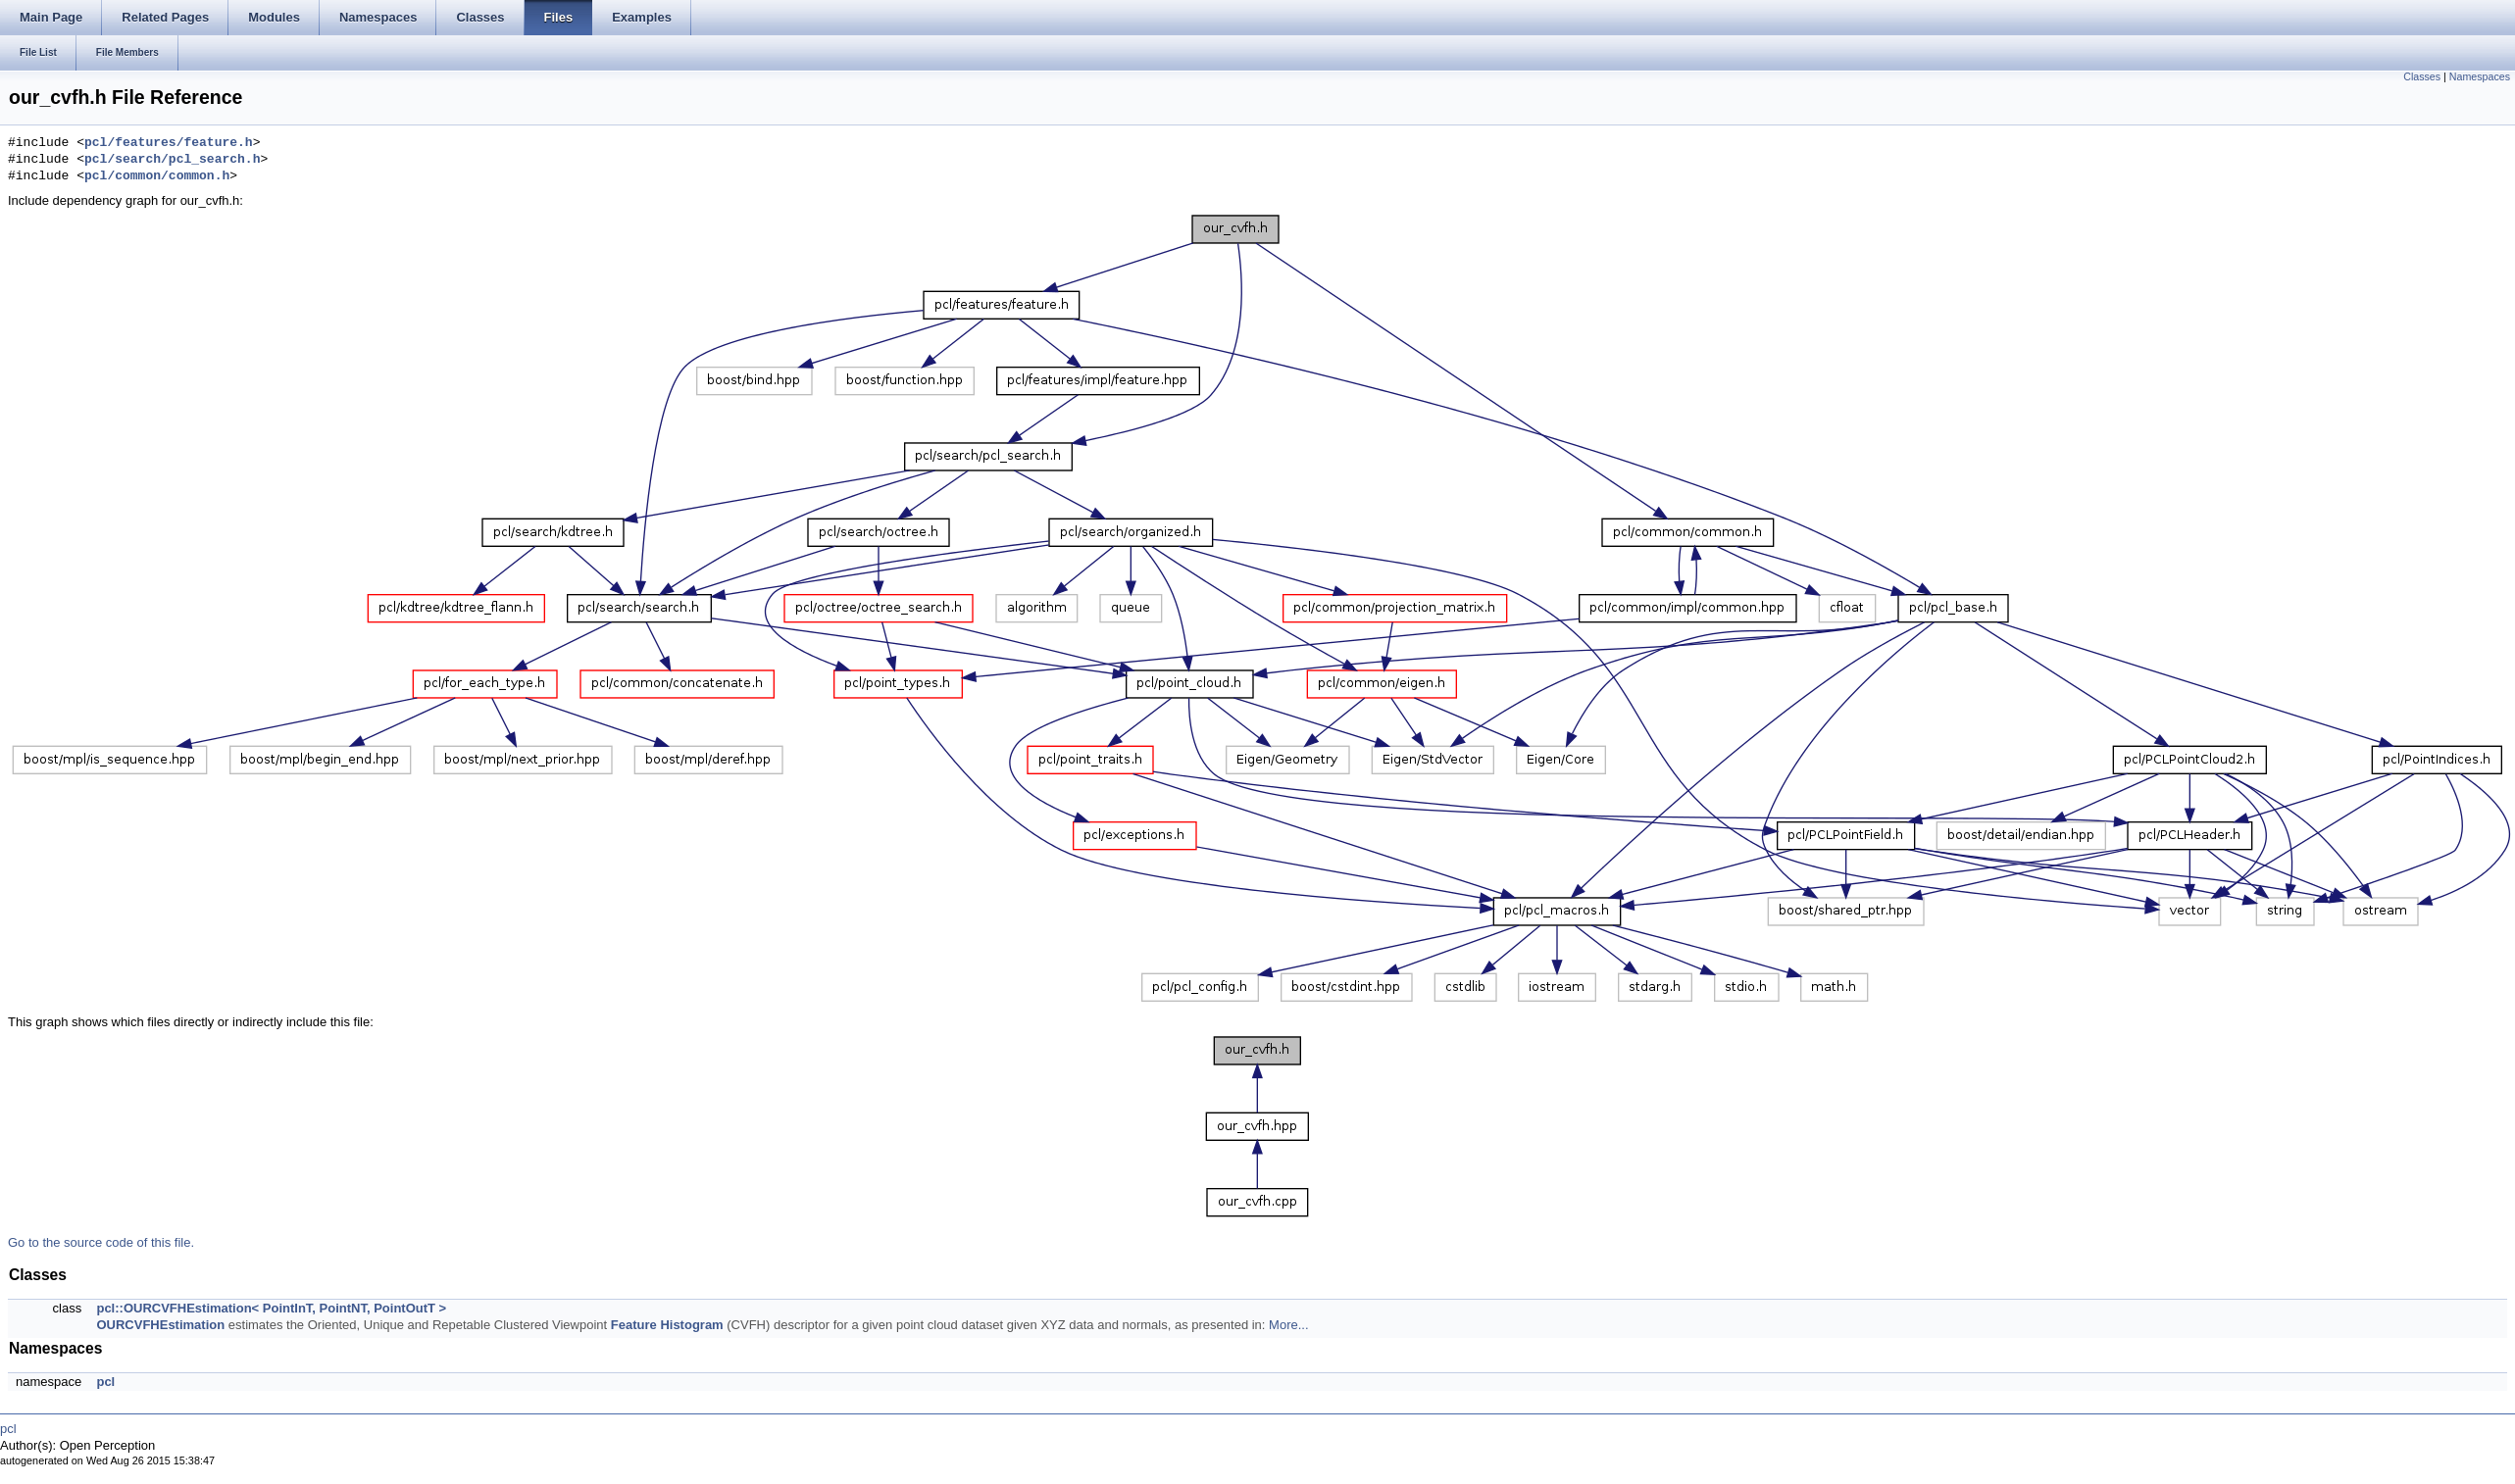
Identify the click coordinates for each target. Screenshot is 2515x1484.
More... (1288, 1324)
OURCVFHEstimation (160, 1324)
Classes (2421, 76)
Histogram (691, 1324)
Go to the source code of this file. (101, 1242)
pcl (105, 1381)
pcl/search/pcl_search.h (172, 160)
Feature (634, 1324)
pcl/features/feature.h (168, 143)
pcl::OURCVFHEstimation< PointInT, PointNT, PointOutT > (271, 1308)
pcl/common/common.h (156, 176)
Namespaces (2479, 76)
